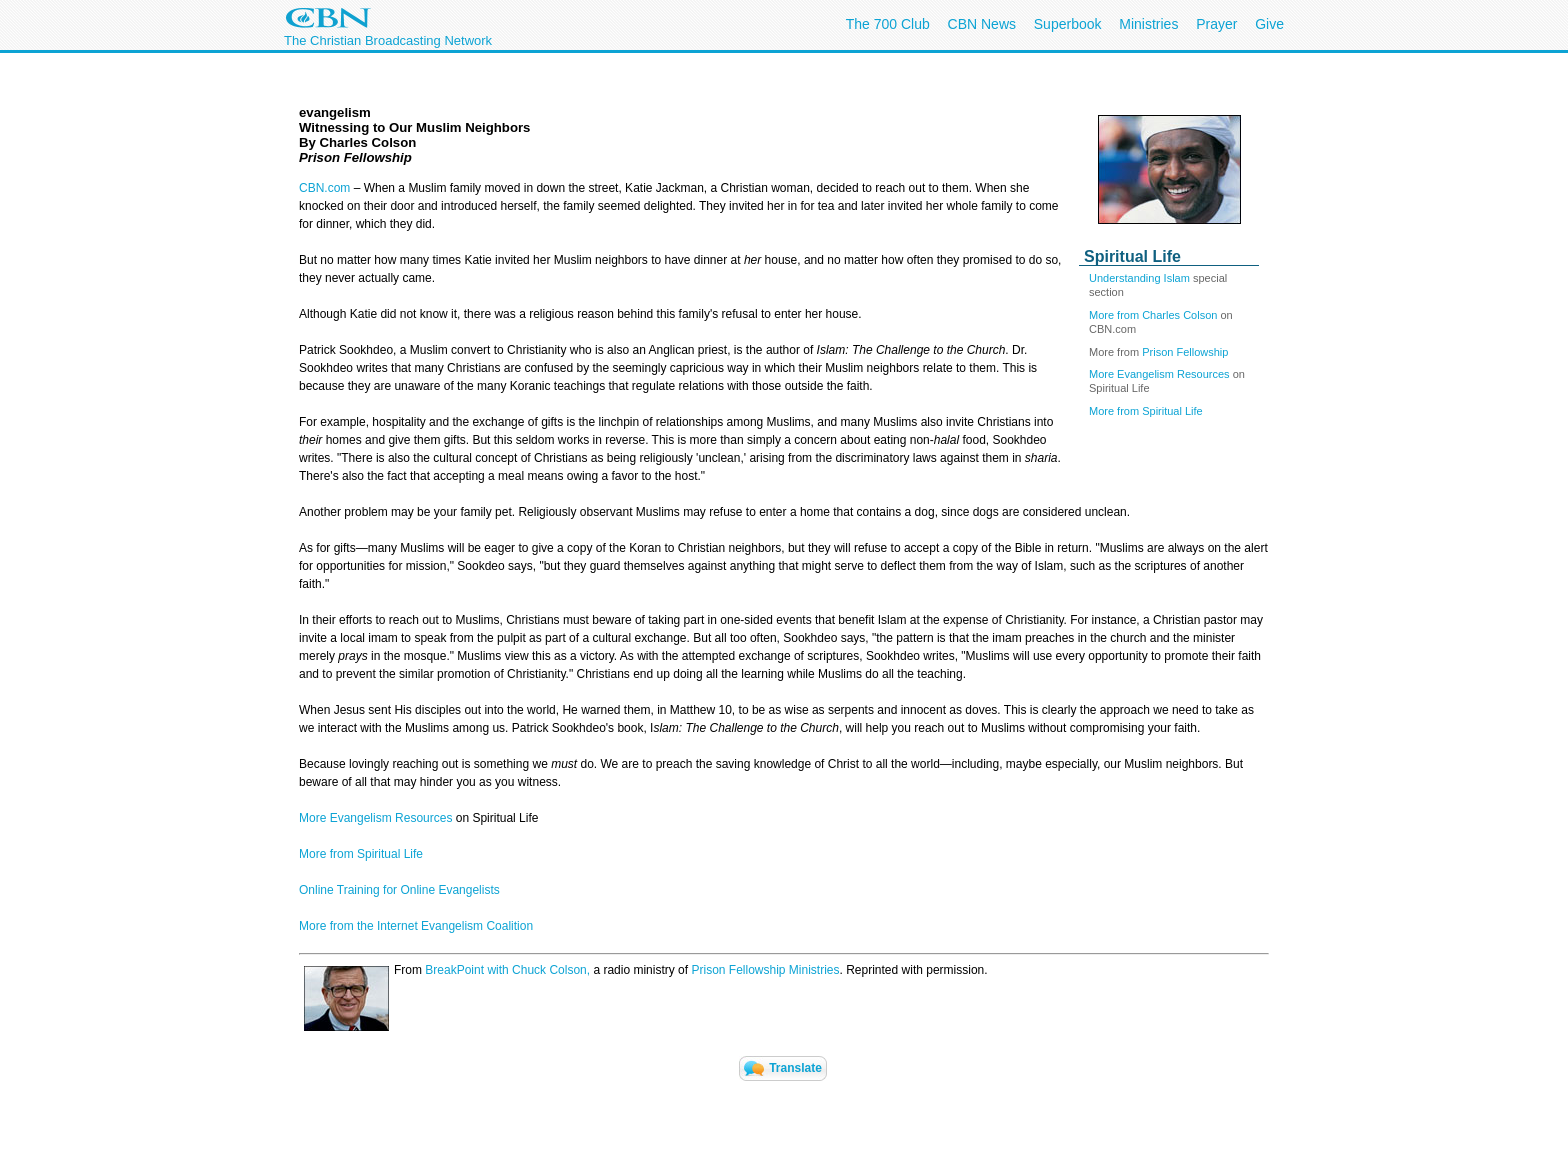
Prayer (1216, 24)
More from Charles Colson (1153, 315)
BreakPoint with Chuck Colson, (507, 970)
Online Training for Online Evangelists (399, 890)
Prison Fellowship (1185, 352)
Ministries (1148, 24)
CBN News (982, 24)
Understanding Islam (1139, 278)
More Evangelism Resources (1159, 374)
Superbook (1068, 24)
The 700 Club (888, 24)
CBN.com (324, 188)
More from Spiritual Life (1146, 411)
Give (1269, 24)
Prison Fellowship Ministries (765, 970)
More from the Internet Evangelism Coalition (416, 926)
